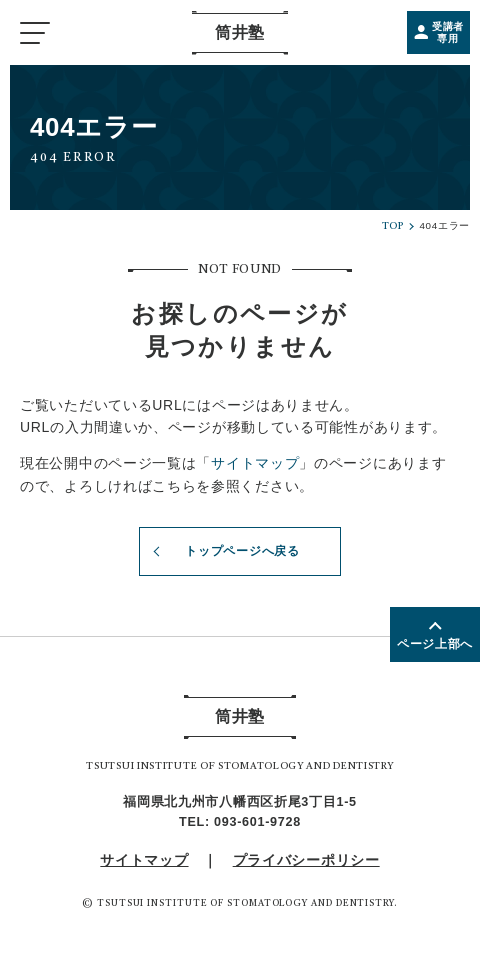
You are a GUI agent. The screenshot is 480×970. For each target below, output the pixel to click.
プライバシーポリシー (306, 860)
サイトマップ (255, 463)
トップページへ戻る (224, 551)
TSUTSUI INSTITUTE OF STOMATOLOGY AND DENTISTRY (245, 903)
